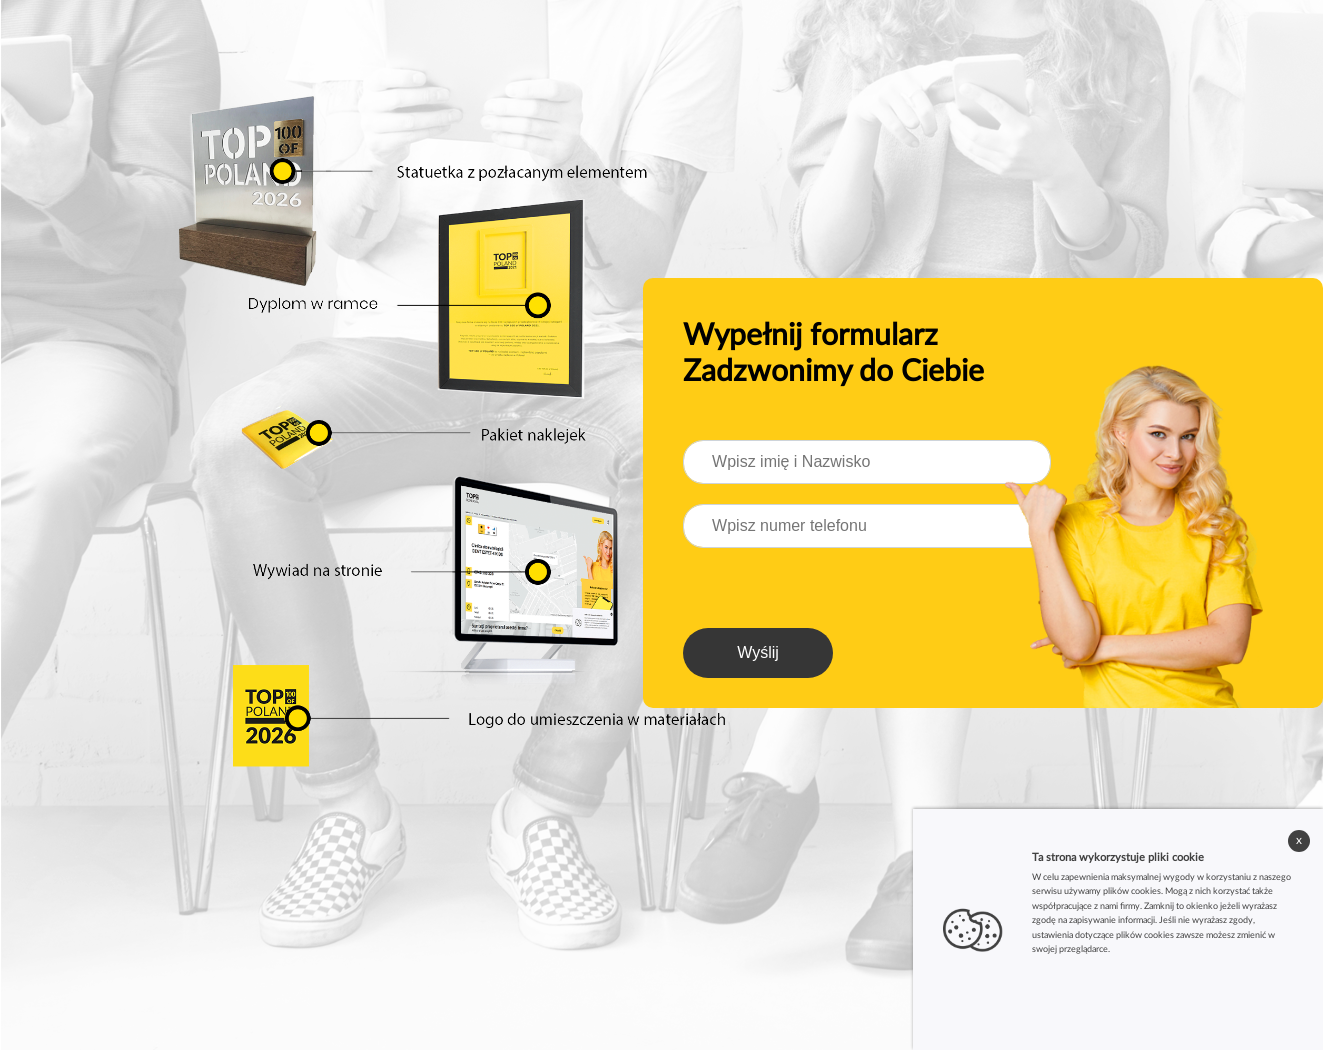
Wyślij (758, 652)
